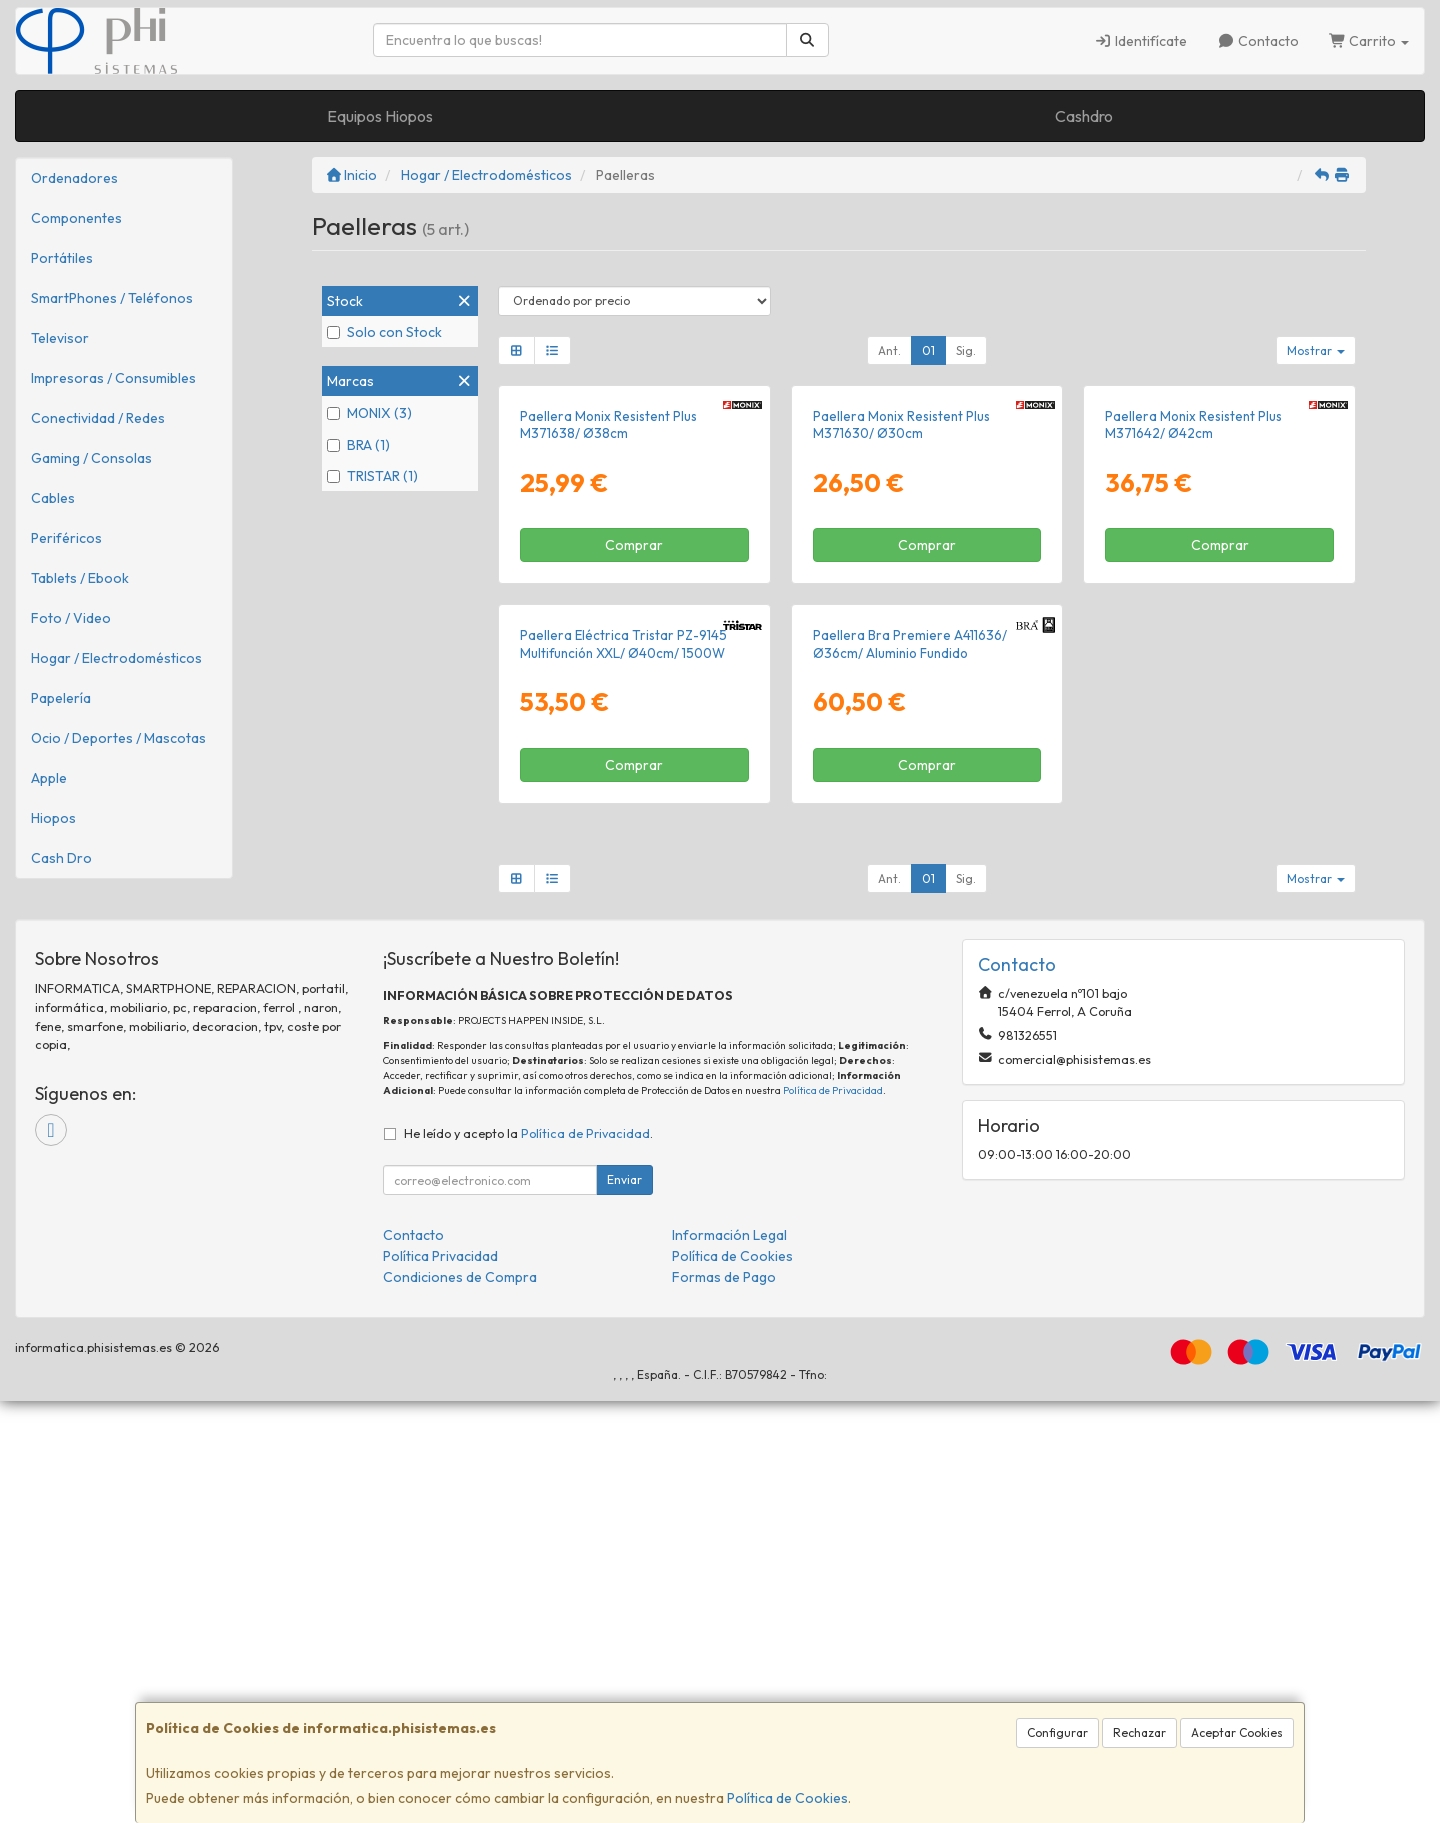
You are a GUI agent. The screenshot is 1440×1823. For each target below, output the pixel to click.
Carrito (1369, 41)
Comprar (634, 757)
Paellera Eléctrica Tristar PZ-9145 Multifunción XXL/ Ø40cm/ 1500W (623, 1066)
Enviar (624, 1601)
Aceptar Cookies (1237, 1732)
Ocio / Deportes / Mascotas (118, 738)
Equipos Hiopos (380, 116)
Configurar (1057, 1732)
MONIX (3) (369, 413)
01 (928, 350)
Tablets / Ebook (80, 578)
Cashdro (1084, 116)
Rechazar (1139, 1732)
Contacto (1258, 41)
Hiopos (53, 818)
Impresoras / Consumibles (113, 378)
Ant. (889, 350)
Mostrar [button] (1316, 350)
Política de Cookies (787, 1798)
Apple (49, 778)
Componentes (76, 218)
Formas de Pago (724, 1699)
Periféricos (66, 538)
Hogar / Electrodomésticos (116, 658)
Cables (53, 498)
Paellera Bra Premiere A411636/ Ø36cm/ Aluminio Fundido (910, 1066)
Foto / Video (71, 618)
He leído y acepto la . (528, 1555)
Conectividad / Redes (98, 418)
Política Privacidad (440, 1678)
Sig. (966, 350)
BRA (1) (358, 445)
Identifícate (1141, 41)
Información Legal (729, 1657)
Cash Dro (61, 858)
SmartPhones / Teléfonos (112, 298)
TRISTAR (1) (372, 476)
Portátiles (62, 258)
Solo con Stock (384, 332)
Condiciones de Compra (460, 1699)
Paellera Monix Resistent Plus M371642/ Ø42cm (1193, 635)
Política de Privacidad (833, 1511)
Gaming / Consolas (91, 458)
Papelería (61, 698)
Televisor (60, 338)
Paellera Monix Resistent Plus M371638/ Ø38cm (608, 635)
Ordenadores (74, 178)
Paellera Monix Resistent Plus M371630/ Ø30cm (901, 635)
